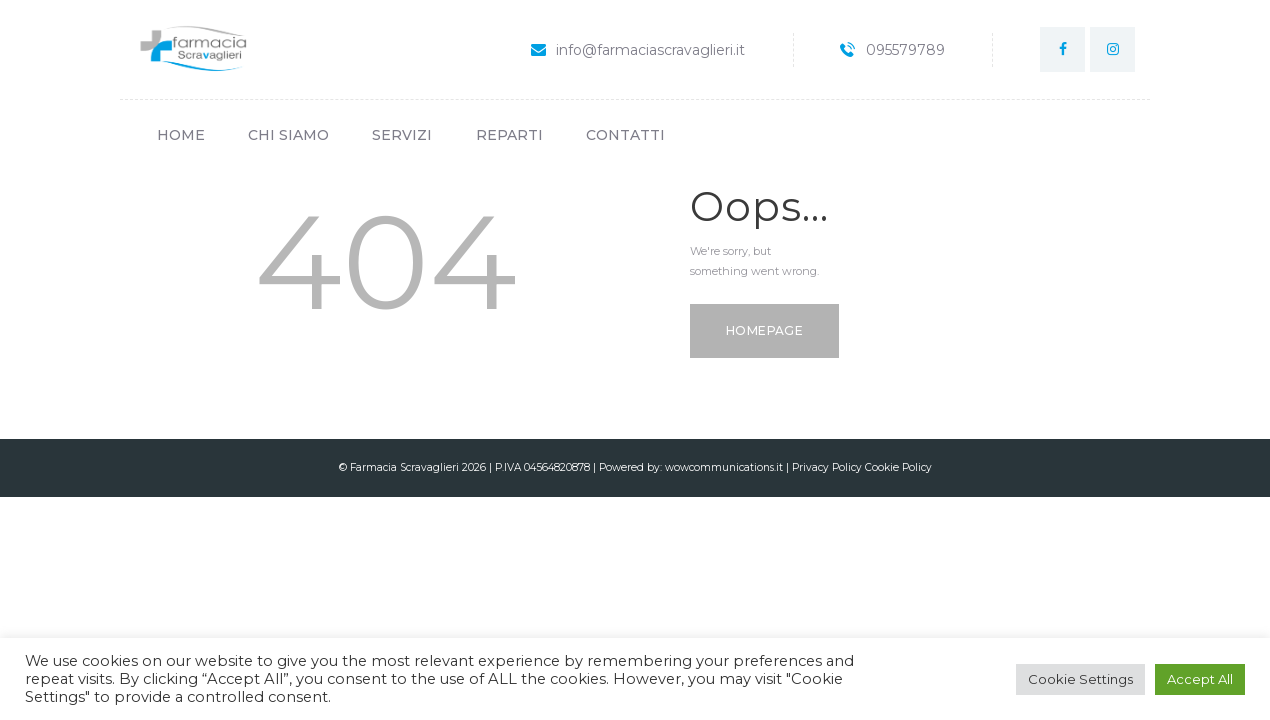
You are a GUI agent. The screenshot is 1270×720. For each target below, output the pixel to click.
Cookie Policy (898, 467)
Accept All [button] (1200, 679)
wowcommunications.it (724, 467)
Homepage (764, 330)
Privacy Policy (828, 467)
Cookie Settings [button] (1080, 679)
